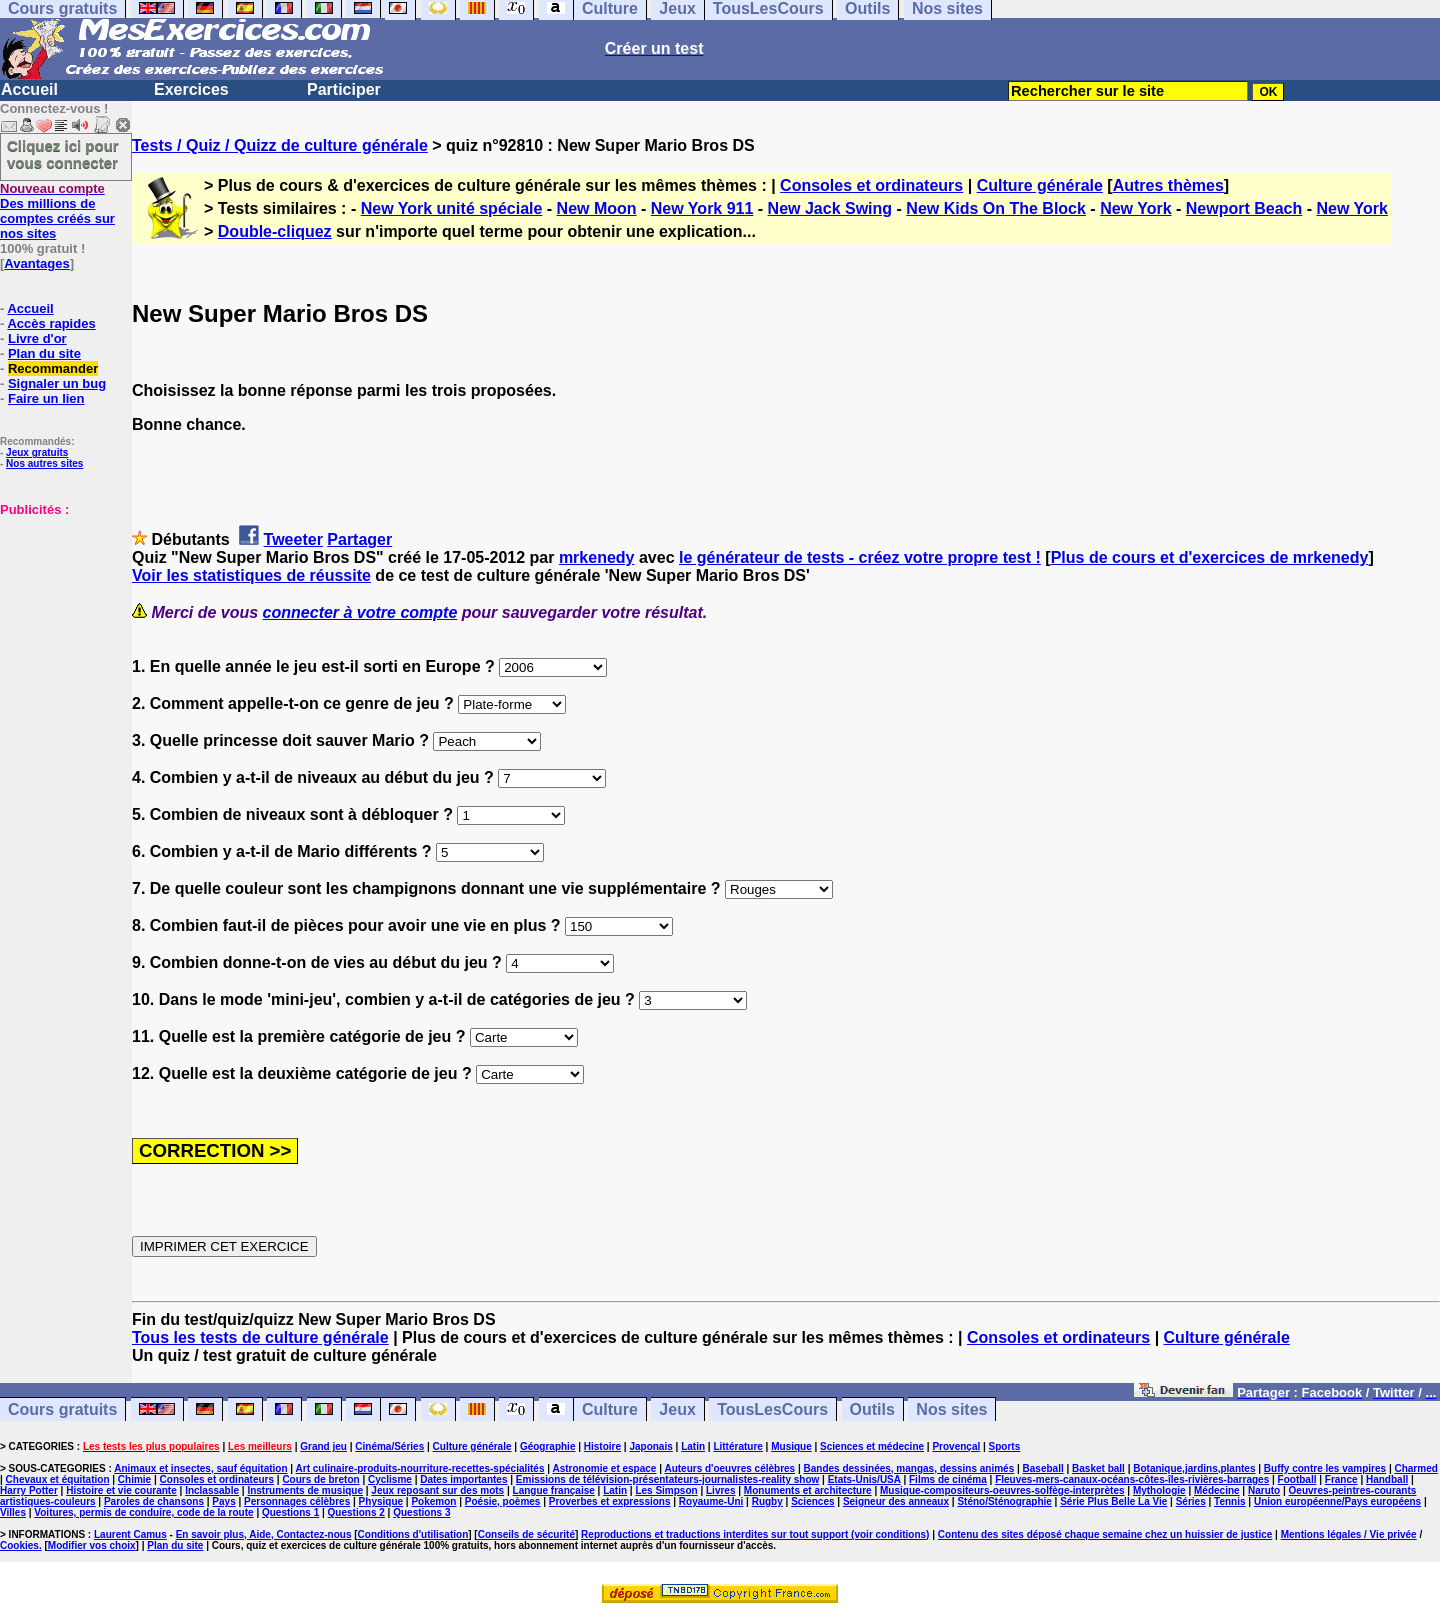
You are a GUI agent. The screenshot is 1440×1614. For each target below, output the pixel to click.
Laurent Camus (130, 1534)
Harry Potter (29, 1490)
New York (1135, 208)
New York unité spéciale (452, 208)
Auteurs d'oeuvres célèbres (729, 1468)
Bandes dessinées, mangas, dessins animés (909, 1468)
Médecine (1217, 1490)
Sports (1005, 1446)
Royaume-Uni (711, 1501)
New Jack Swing (830, 208)
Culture (610, 1409)
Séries (1191, 1501)
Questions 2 (356, 1512)
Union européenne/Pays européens (1337, 1501)
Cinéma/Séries (389, 1446)
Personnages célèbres (297, 1501)
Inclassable (212, 1490)
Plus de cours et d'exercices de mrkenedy (1210, 557)
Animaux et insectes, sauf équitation (200, 1468)
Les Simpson (666, 1490)
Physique (381, 1501)
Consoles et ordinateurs (871, 185)
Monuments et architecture (808, 1490)
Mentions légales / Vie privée (1349, 1534)
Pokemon (433, 1501)
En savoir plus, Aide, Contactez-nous (264, 1534)
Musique (791, 1446)
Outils (872, 1409)
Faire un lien (46, 398)
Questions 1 (290, 1512)
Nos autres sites (44, 463)
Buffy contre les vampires (1325, 1468)
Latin (693, 1446)
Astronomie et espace (604, 1468)
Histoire (602, 1446)
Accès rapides (51, 323)
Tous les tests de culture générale (260, 1337)
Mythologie (1159, 1490)
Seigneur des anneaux (896, 1501)
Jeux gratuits (37, 452)
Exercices (191, 89)
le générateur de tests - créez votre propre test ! (860, 557)
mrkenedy (597, 557)
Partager (359, 539)
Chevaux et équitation (58, 1479)
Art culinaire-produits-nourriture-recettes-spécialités (420, 1468)
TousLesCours (772, 1409)
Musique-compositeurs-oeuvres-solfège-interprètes (1002, 1490)
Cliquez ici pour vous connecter (63, 154)
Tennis (1229, 1501)
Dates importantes (463, 1479)
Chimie (134, 1479)
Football (1297, 1479)
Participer (344, 89)
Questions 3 (421, 1512)
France (1341, 1479)
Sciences (812, 1501)
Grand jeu (323, 1446)
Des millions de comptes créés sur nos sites (57, 211)
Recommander (53, 368)
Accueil (29, 89)
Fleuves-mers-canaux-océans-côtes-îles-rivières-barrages (1132, 1479)
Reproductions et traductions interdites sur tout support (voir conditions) (755, 1534)
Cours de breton (320, 1479)
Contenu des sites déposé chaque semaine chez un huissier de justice (1105, 1534)
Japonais (650, 1446)
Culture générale (1040, 185)
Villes (13, 1512)
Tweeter (293, 539)
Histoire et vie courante (121, 1490)
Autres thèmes (1168, 185)
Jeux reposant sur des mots (437, 1490)
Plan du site (44, 353)
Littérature (737, 1446)
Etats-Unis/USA (864, 1479)
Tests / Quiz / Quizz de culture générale (280, 145)
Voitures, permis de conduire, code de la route (143, 1512)
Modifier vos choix (92, 1545)
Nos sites (951, 1409)
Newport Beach (1244, 208)
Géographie (548, 1446)
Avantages (36, 263)
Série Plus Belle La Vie (1113, 1501)
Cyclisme (390, 1479)
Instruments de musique (305, 1490)
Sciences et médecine (872, 1446)
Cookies (19, 1545)
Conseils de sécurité (526, 1534)
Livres (720, 1490)
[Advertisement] (60, 617)
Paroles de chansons (154, 1501)
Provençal (956, 1446)
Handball (1387, 1479)
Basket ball (1098, 1468)
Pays (223, 1501)
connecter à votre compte (360, 612)
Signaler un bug (57, 383)
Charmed (1415, 1468)
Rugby (767, 1501)
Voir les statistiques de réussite (251, 575)
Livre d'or (37, 338)
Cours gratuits (62, 1409)
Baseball (1043, 1468)
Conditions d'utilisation (413, 1534)
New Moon (597, 208)
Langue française (554, 1490)
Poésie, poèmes (503, 1501)
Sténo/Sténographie (1004, 1501)
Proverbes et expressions (610, 1501)
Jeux (677, 1409)
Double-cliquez (275, 231)
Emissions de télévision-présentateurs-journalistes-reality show (667, 1479)
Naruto (1264, 1490)
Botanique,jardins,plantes (1194, 1468)
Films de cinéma (948, 1479)
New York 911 (702, 208)
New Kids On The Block (996, 208)
